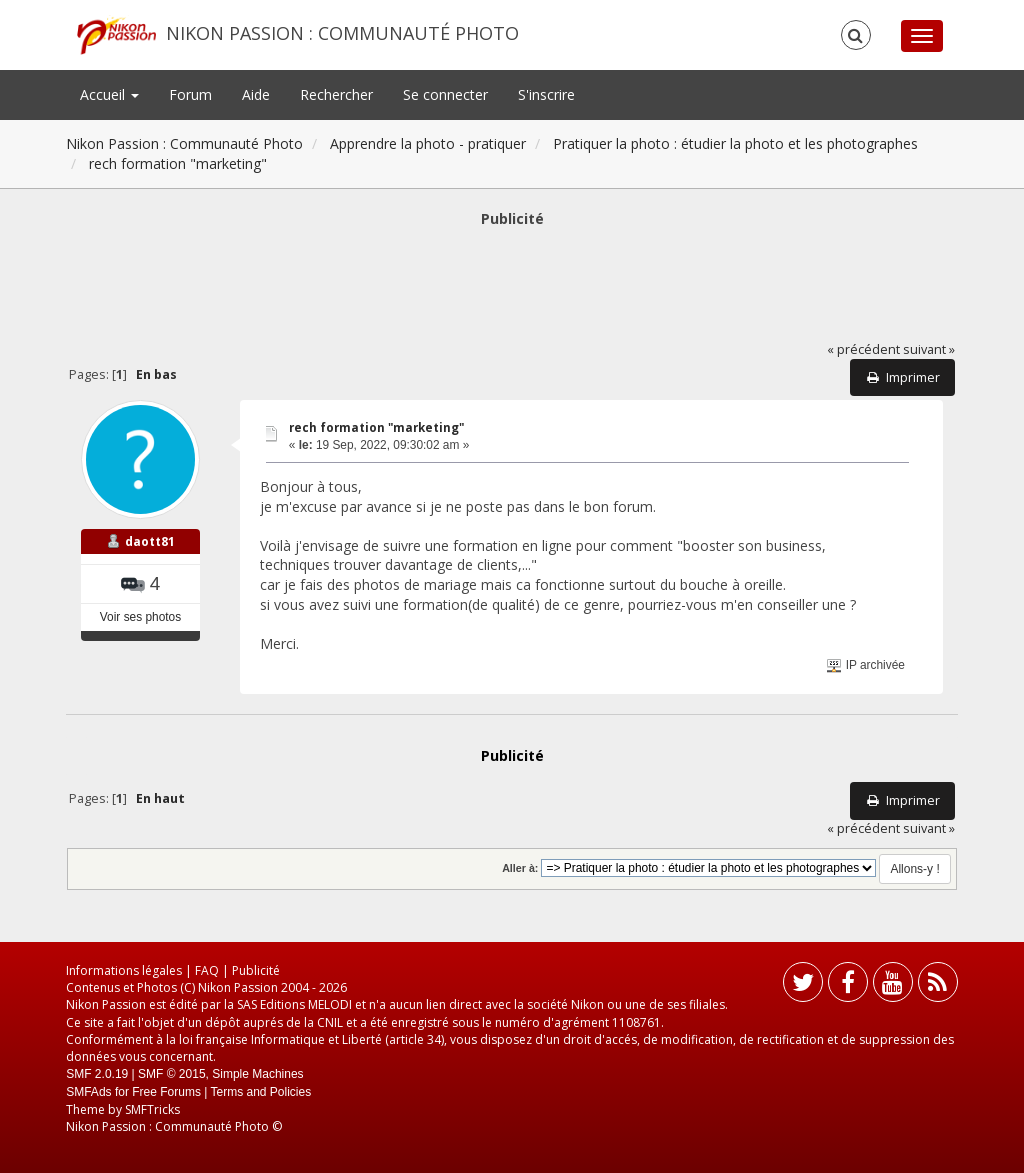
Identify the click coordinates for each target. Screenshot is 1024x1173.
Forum (190, 94)
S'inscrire (546, 94)
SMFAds (88, 1092)
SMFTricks (152, 1109)
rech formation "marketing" (376, 427)
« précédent (863, 349)
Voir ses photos (140, 617)
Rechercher (336, 94)
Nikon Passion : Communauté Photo (342, 33)
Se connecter (445, 94)
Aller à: (520, 868)
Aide (256, 94)
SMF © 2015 (172, 1074)
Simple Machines (257, 1074)
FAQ (207, 970)
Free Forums (166, 1092)
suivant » (929, 349)
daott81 (150, 541)
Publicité (256, 970)
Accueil (109, 94)
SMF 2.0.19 (97, 1074)
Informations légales (124, 970)
